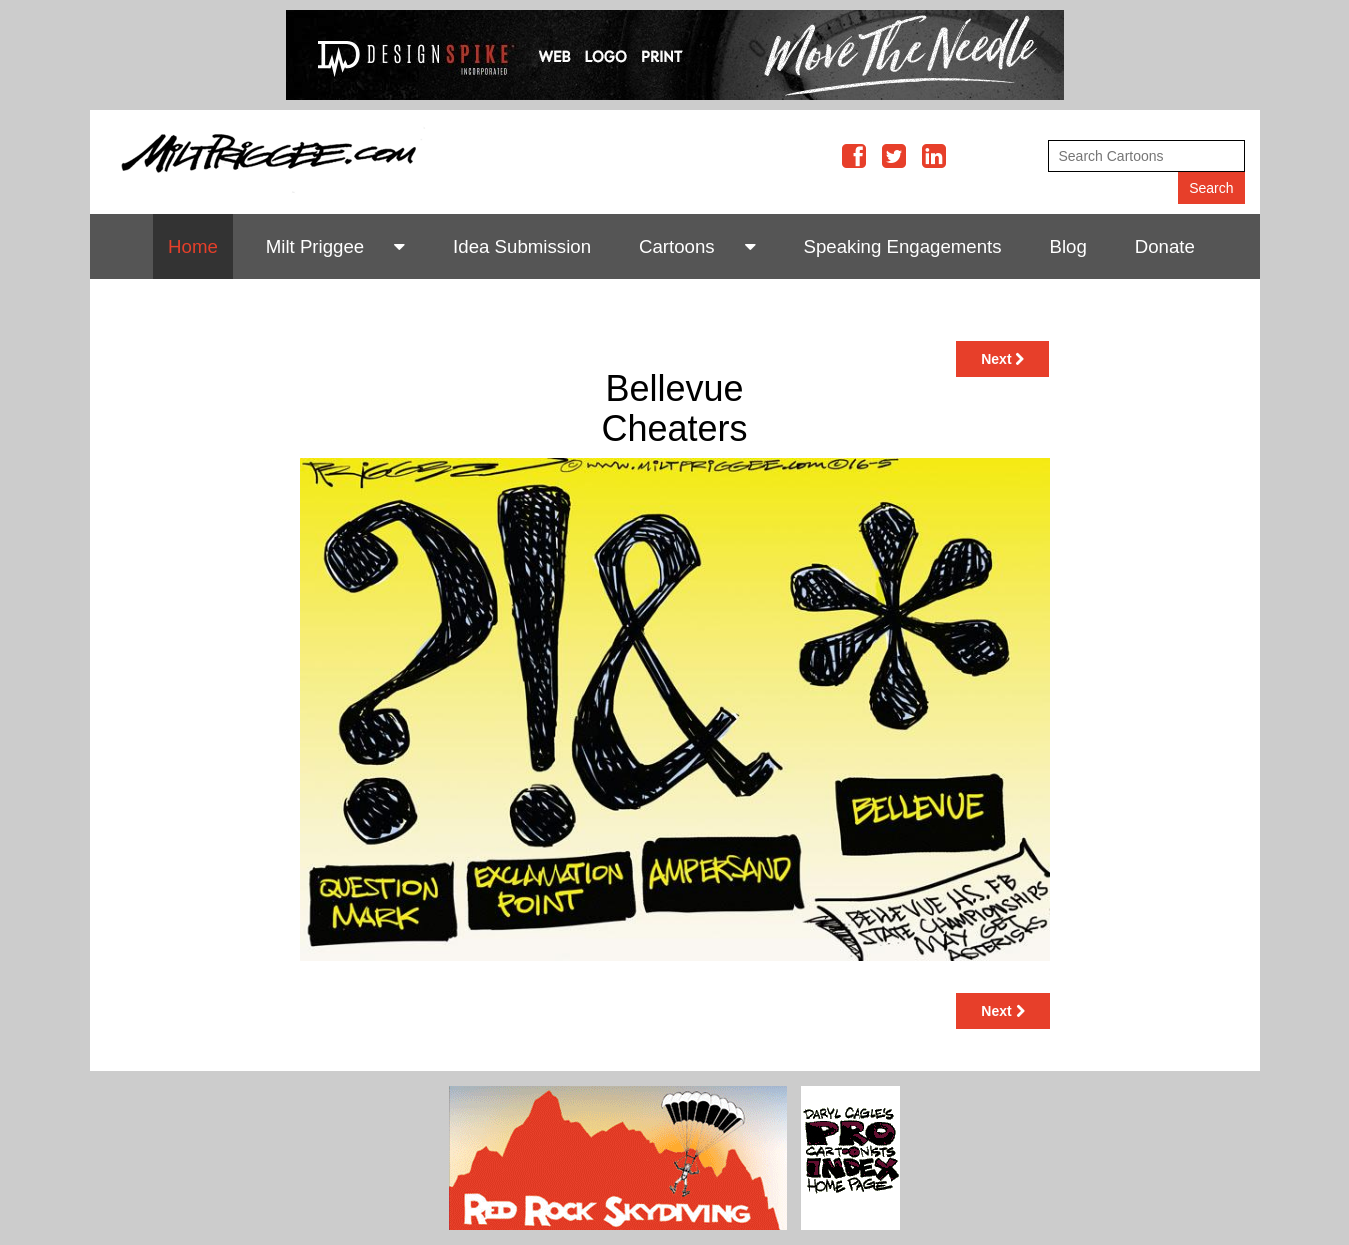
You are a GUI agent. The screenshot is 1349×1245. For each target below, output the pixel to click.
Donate (1165, 246)
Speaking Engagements (903, 246)
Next (1002, 359)
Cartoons (677, 246)
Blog (1068, 246)
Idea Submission (522, 246)
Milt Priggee (315, 246)
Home (193, 246)
